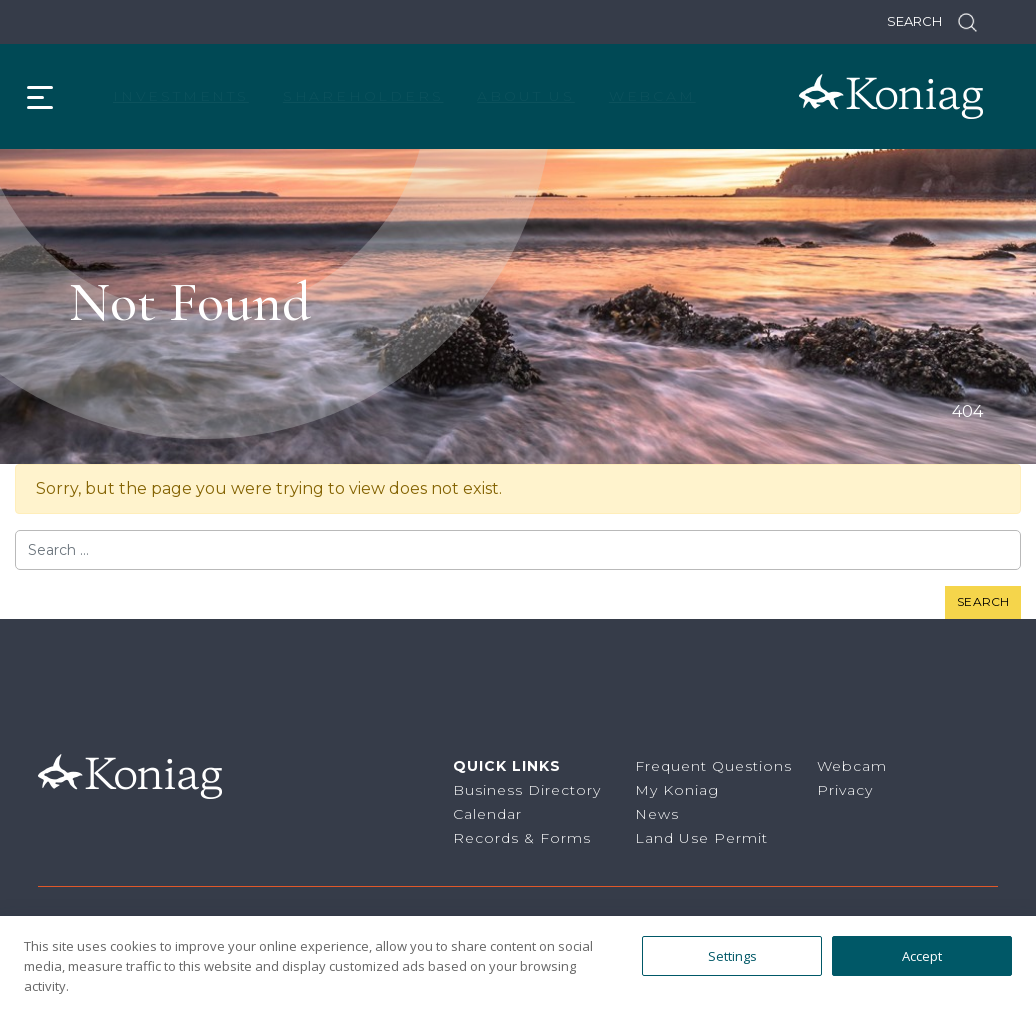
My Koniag (677, 790)
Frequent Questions (713, 766)
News (657, 814)
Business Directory (527, 790)
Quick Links (507, 766)
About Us (525, 96)
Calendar (487, 814)
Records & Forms (522, 838)
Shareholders (363, 96)
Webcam (652, 96)
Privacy (845, 790)
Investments (181, 96)
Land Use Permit (701, 838)
